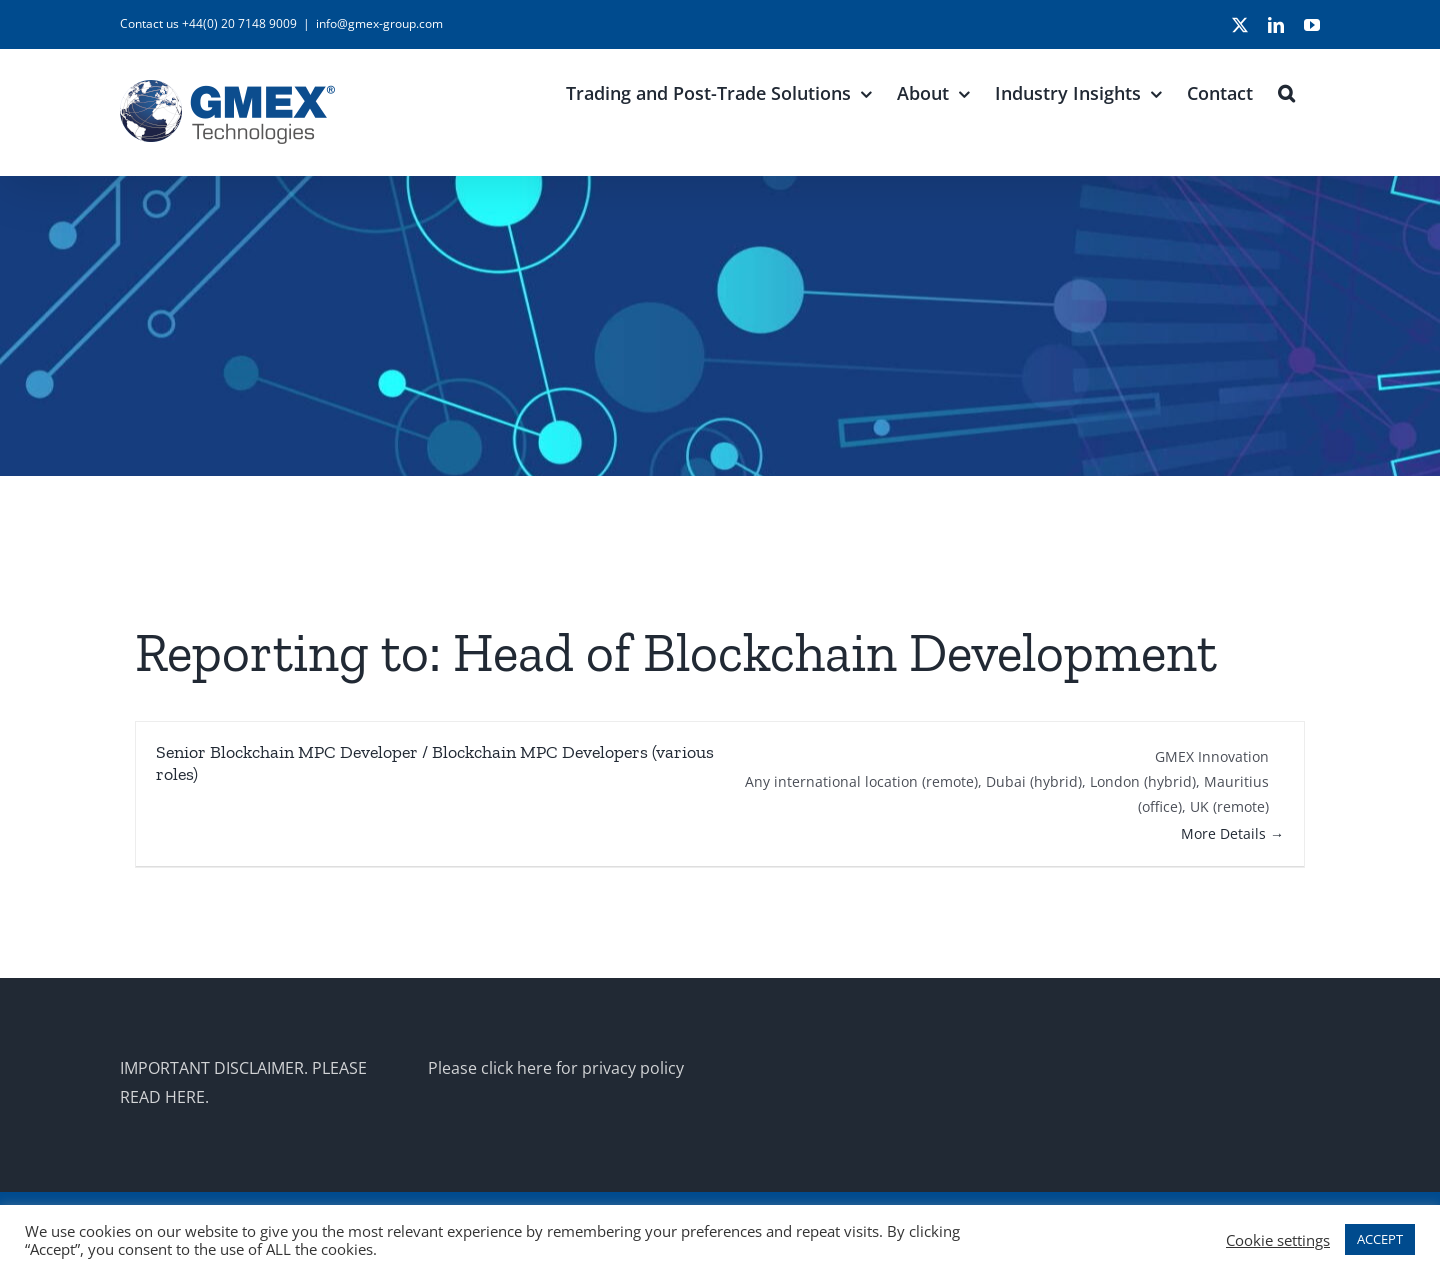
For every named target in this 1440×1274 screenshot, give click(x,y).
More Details (1232, 833)
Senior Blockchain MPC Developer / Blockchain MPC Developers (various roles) (435, 763)
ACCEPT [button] (1380, 1239)
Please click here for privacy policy (556, 1068)
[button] (1286, 91)
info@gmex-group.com (379, 23)
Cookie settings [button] (1278, 1240)
